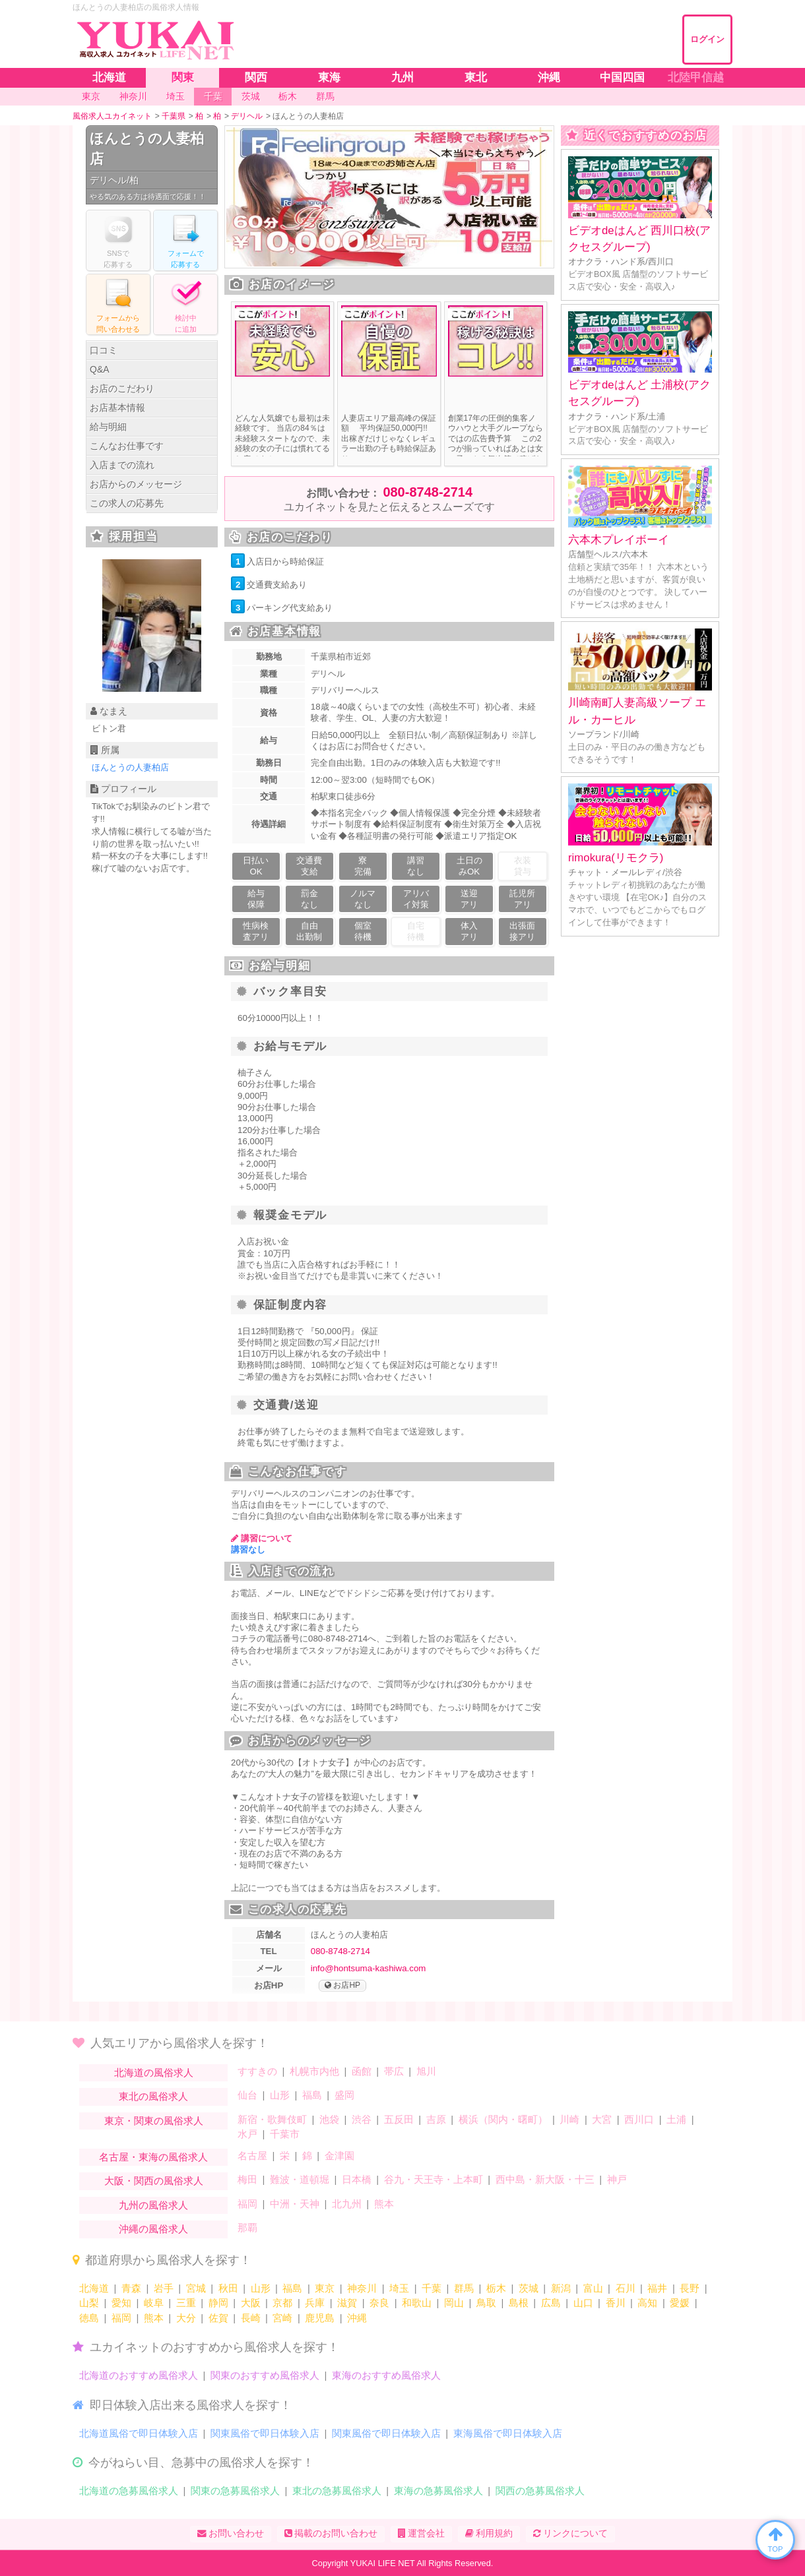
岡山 (454, 2302)
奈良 (379, 2302)
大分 (186, 2317)
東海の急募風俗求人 (438, 2490)
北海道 (94, 2288)
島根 (519, 2302)
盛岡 (344, 2095)
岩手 (164, 2288)
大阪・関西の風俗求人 (153, 2180)
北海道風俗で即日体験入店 (138, 2433)
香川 (616, 2302)
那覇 (247, 2227)
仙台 (247, 2095)
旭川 (426, 2071)
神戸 (617, 2179)
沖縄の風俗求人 (153, 2228)
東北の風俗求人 (153, 2096)
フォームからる (118, 303)
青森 (131, 2288)
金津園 (339, 2155)
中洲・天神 (294, 2203)
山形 (280, 2095)
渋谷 (361, 2119)
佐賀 (218, 2317)
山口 (583, 2302)
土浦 (676, 2119)
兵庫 (315, 2302)
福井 (657, 2288)
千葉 (431, 2288)
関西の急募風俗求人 (540, 2490)
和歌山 (417, 2302)
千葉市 (285, 2133)
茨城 (528, 2288)
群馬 (464, 2288)
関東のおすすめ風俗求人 (264, 2375)
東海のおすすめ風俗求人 (386, 2375)
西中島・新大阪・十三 (545, 2179)
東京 (325, 2288)
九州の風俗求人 (153, 2205)
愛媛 (680, 2302)
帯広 (394, 2071)
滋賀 (347, 2302)
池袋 (329, 2119)
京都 (282, 2302)
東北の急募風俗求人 (336, 2490)
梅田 (247, 2179)
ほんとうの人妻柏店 (147, 149)
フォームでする (185, 239)
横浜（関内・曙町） (503, 2119)
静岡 (218, 2302)
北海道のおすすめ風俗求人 (138, 2375)
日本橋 (356, 2179)
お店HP (342, 1985)
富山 (593, 2288)
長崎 (251, 2317)
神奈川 (362, 2288)
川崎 (569, 2119)
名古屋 (252, 2155)
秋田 (228, 2288)
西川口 (639, 2119)
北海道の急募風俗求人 (128, 2490)
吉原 (436, 2119)
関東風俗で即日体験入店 (264, 2433)
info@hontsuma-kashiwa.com (368, 1968)
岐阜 (154, 2302)
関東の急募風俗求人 (235, 2490)
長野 (689, 2288)
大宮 (602, 2119)
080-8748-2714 (427, 492)
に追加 (185, 303)
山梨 (89, 2302)
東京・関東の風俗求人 (153, 2120)
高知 (647, 2302)
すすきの (257, 2071)
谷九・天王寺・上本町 (433, 2179)
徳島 (89, 2317)
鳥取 (486, 2302)
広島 (551, 2302)
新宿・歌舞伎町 (272, 2119)
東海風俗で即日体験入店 (507, 2433)
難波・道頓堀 (299, 2179)
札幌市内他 (314, 2071)
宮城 (196, 2288)
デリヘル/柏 (114, 180)
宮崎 (282, 2317)
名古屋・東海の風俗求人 (153, 2156)
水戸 (247, 2133)
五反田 (399, 2119)
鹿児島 (320, 2317)
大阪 (251, 2302)
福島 (312, 2095)
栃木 (496, 2288)
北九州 (347, 2203)
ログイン (707, 39)
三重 (186, 2302)
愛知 (121, 2302)
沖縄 (357, 2317)
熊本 (384, 2203)
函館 (361, 2071)
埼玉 (399, 2288)
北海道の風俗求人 (153, 2072)
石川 (625, 2288)
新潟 (561, 2288)
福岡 (247, 2203)
